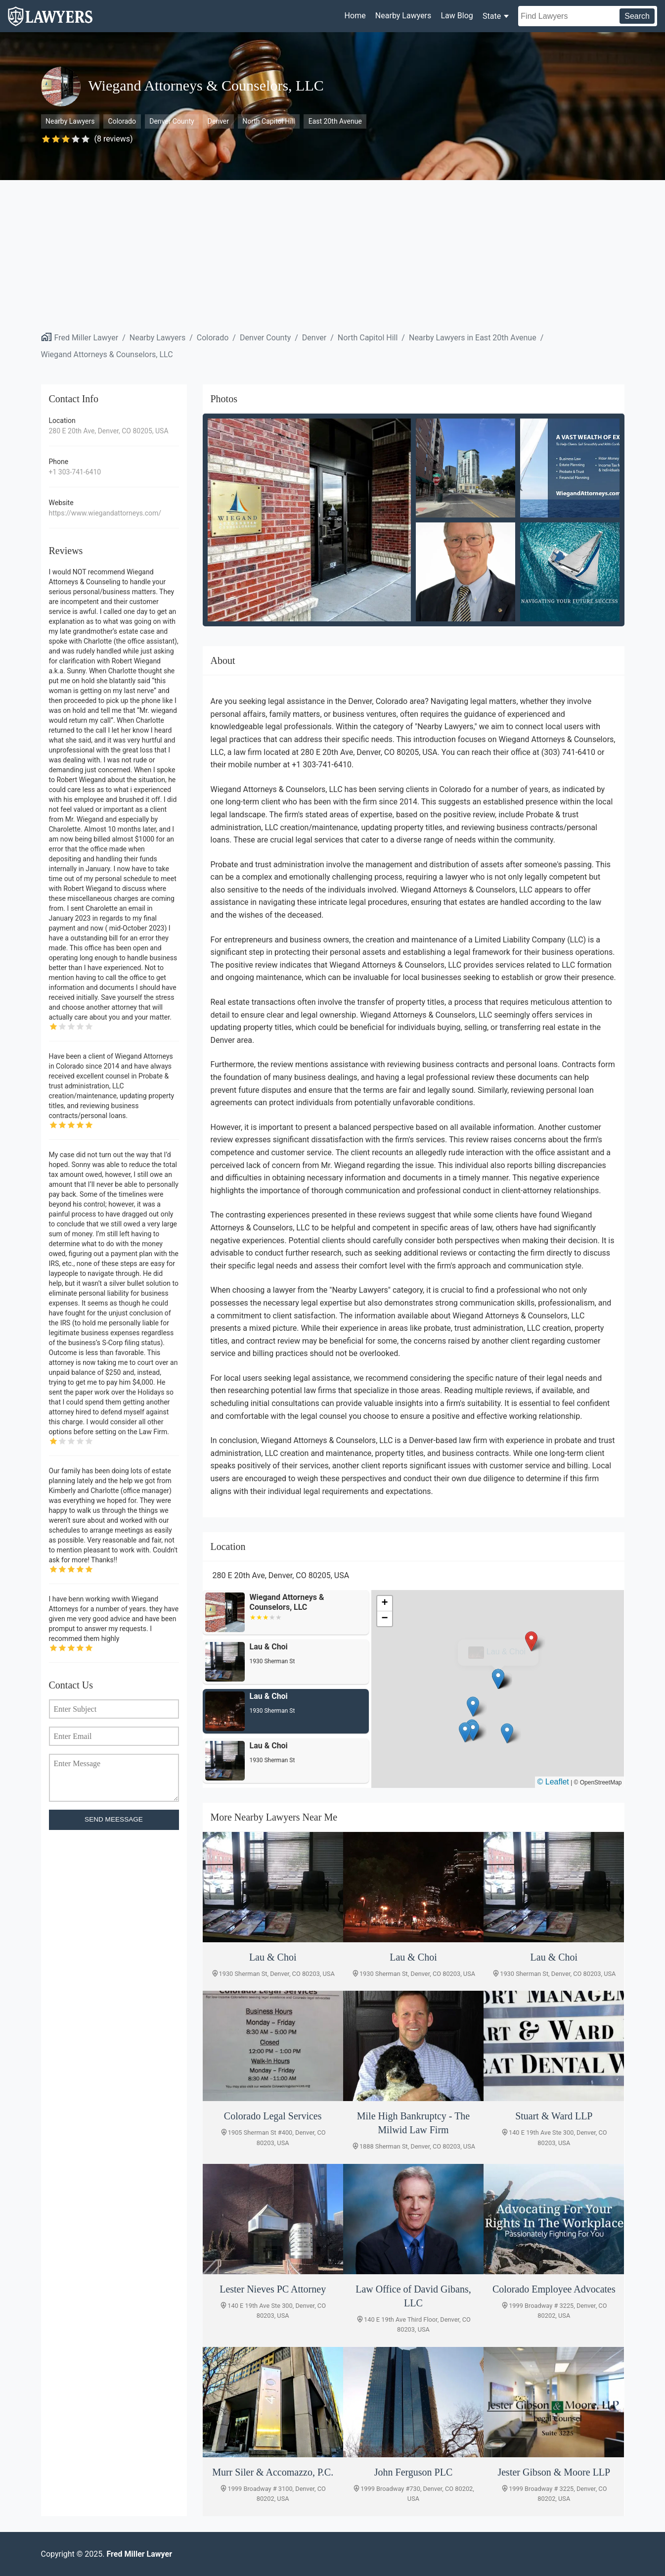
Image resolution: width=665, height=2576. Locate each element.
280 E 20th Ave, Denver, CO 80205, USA (109, 431)
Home (355, 15)
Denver (218, 121)
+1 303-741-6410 (75, 472)
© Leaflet (553, 1782)
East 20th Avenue (335, 121)
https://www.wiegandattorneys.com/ (105, 513)
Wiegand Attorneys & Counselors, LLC (107, 354)
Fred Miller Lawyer (86, 337)
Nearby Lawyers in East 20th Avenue (472, 337)
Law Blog (457, 15)
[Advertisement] (332, 254)
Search (637, 16)
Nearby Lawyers (403, 15)
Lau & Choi (506, 1651)
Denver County (171, 121)
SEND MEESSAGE (114, 1819)
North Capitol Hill (268, 121)
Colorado (122, 121)
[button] (498, 1679)
